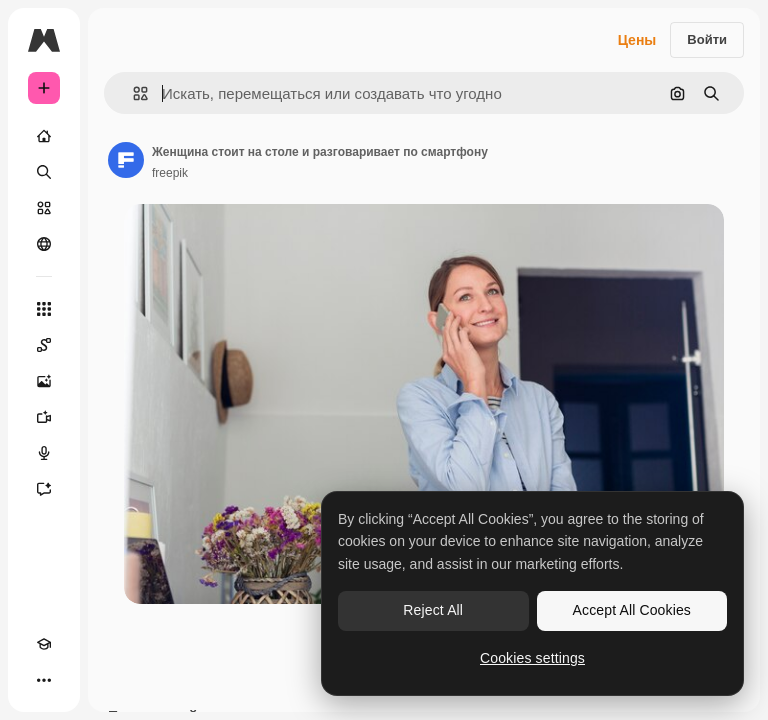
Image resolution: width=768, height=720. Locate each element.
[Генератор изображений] (44, 381)
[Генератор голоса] (44, 453)
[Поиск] (44, 172)
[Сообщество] (44, 244)
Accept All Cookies (632, 610)
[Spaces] (44, 345)
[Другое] (44, 680)
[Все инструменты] (44, 309)
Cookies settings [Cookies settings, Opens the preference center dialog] (532, 658)
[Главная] (44, 136)
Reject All (433, 610)
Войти (707, 39)
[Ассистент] (44, 489)
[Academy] (44, 644)
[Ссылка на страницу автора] (126, 160)
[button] (132, 93)
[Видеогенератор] (44, 417)
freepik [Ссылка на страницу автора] (170, 173)
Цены (637, 40)
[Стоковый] (44, 208)
